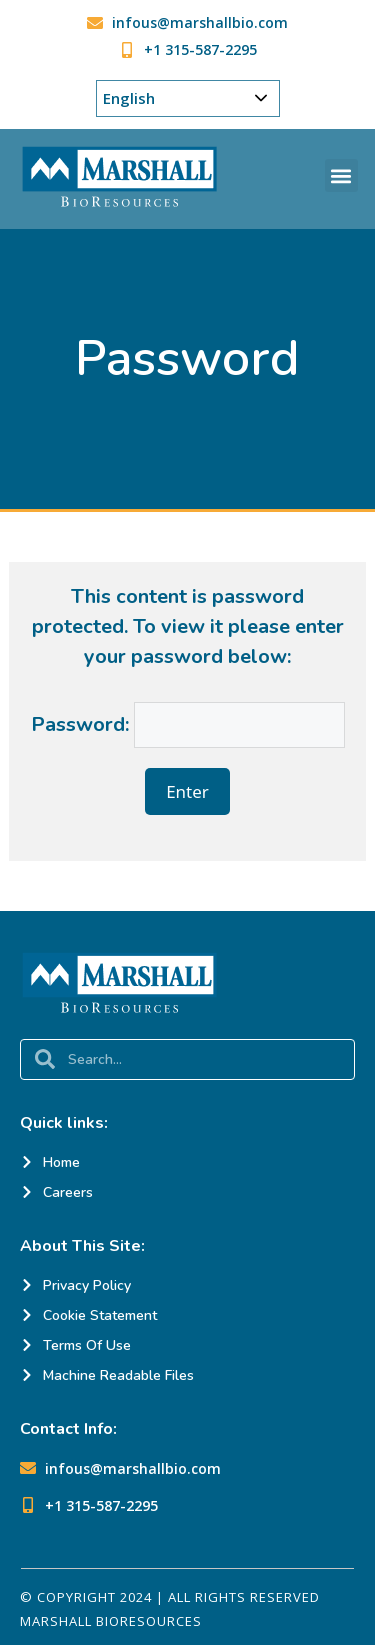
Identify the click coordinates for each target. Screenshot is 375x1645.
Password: (188, 724)
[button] (341, 175)
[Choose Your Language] (188, 98)
